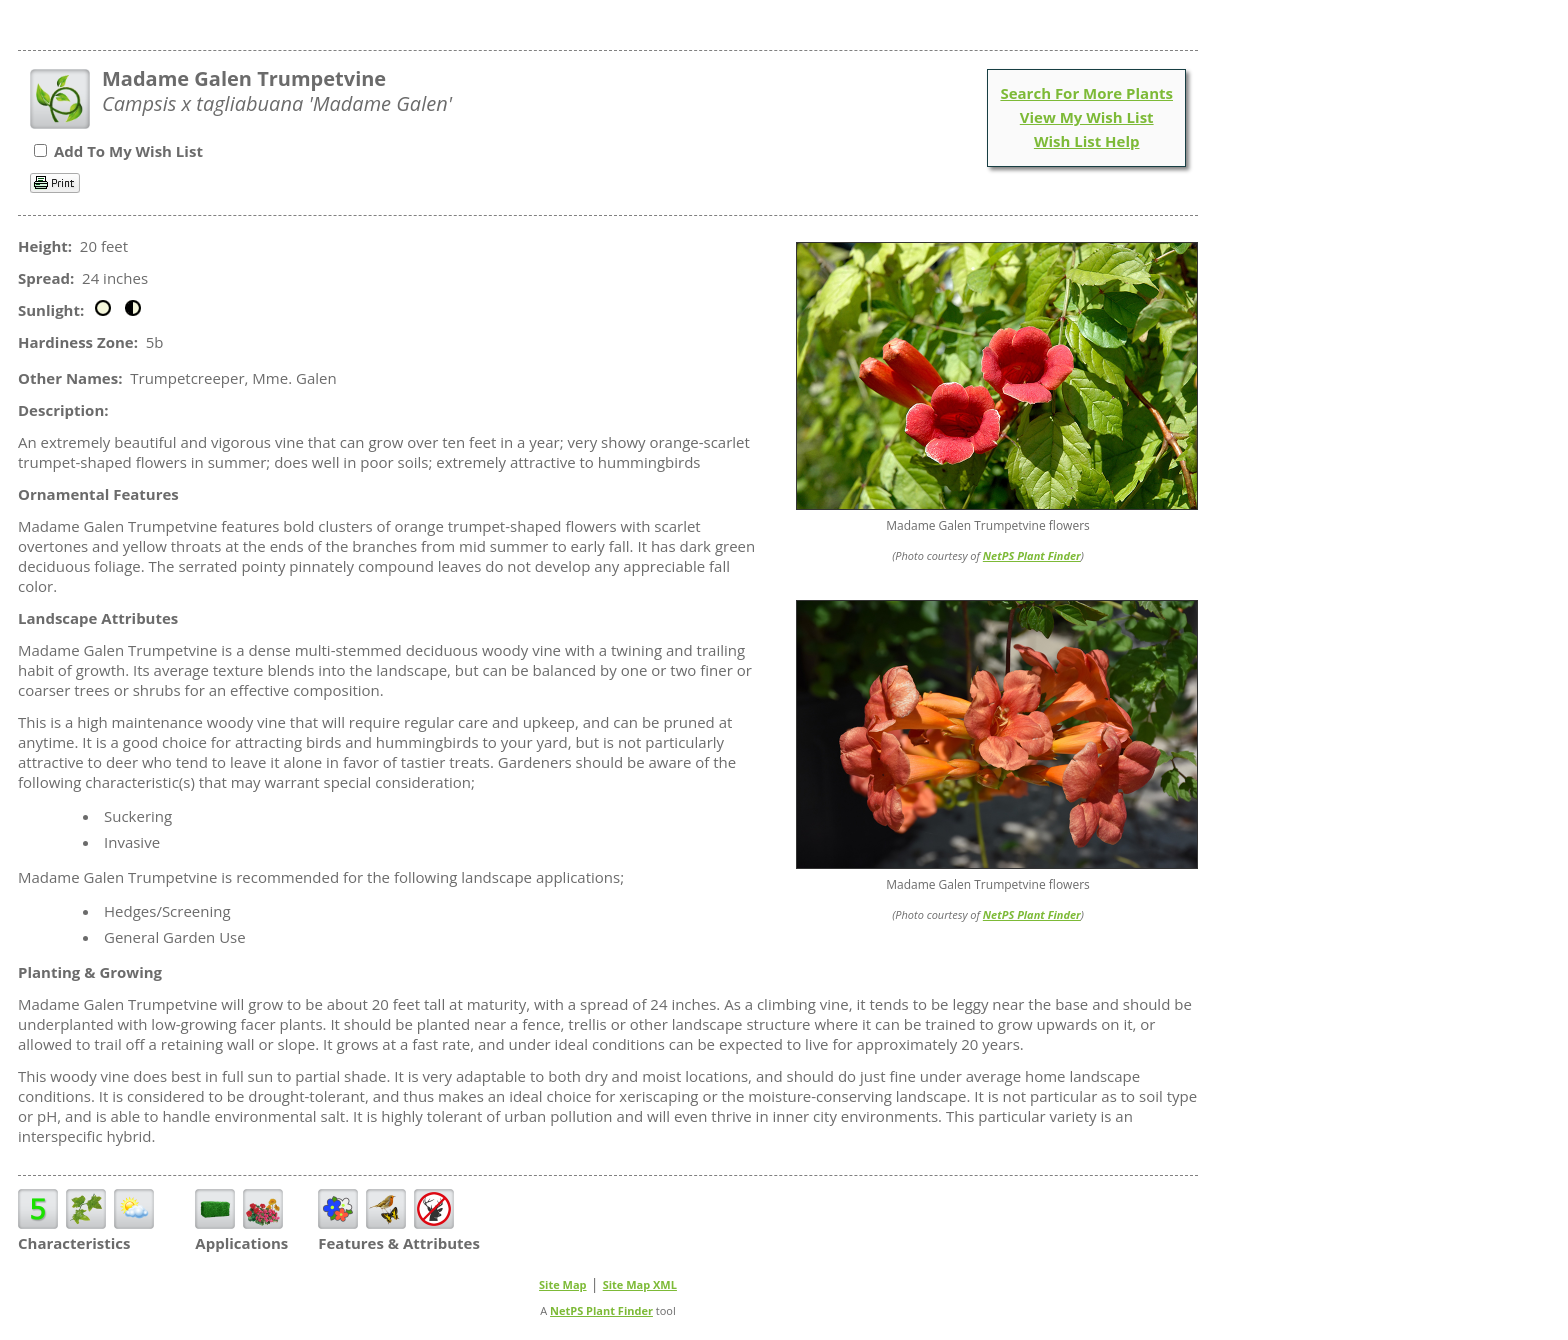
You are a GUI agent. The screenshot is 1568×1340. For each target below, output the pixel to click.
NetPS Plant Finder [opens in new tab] (601, 1310)
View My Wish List (1087, 117)
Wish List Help (1087, 141)
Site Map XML (640, 1284)
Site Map (563, 1284)
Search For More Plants (1086, 93)
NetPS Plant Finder (1032, 555)
